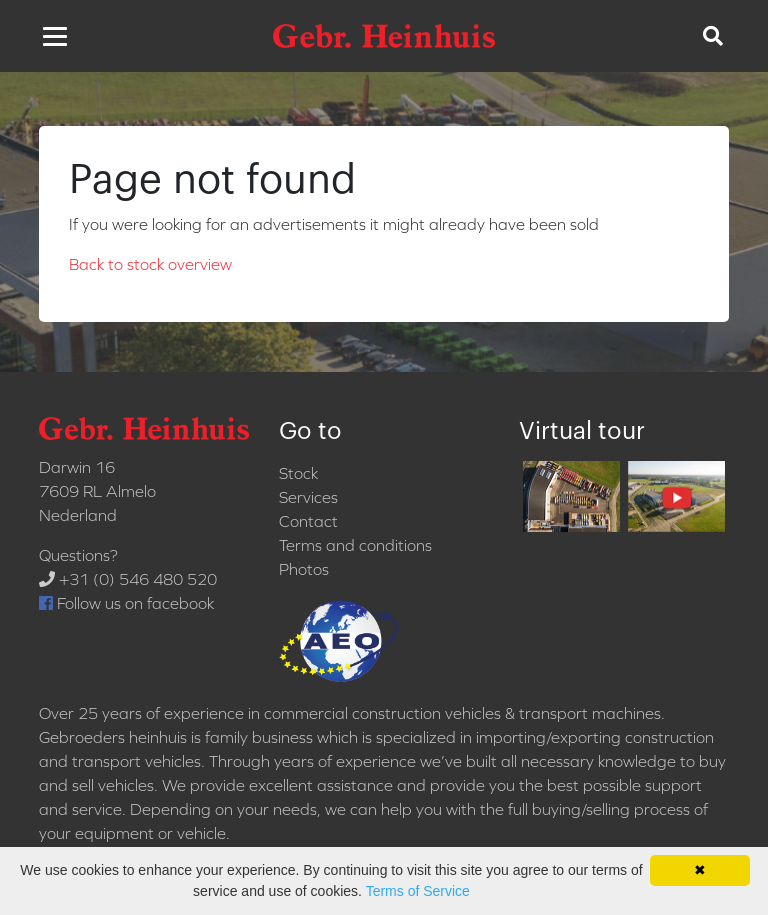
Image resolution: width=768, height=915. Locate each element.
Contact (308, 521)
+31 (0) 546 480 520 (128, 579)
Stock (298, 473)
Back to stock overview (150, 264)
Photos (304, 569)
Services (308, 497)
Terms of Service (418, 891)
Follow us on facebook (126, 603)
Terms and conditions (355, 545)
